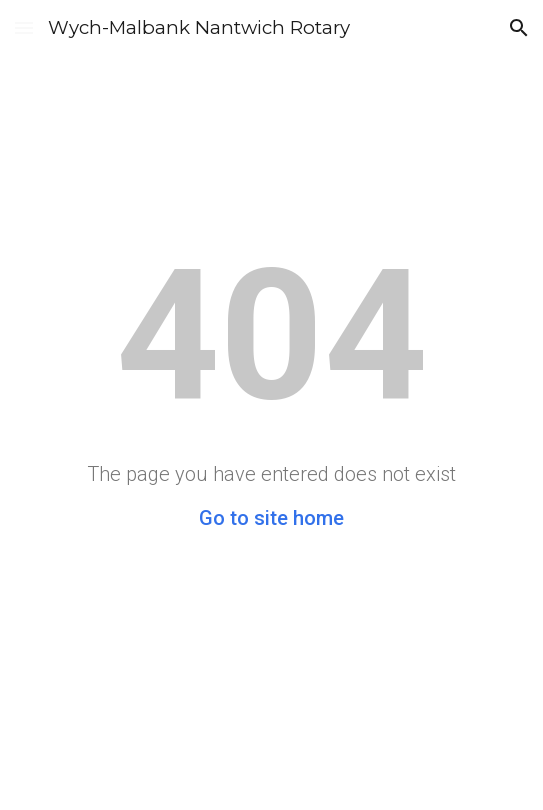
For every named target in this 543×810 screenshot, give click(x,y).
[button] (24, 27)
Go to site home (271, 518)
